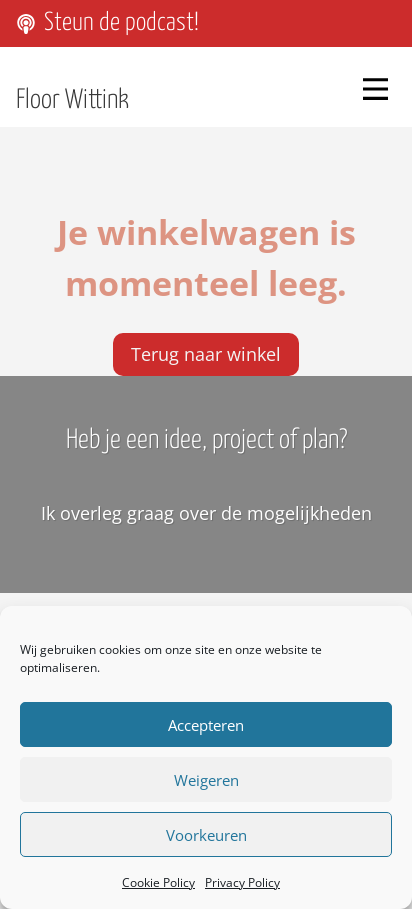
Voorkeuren (206, 835)
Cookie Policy (158, 882)
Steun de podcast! (121, 23)
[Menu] (375, 87)
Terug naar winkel (206, 344)
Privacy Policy (242, 882)
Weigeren (206, 780)
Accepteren (206, 725)
